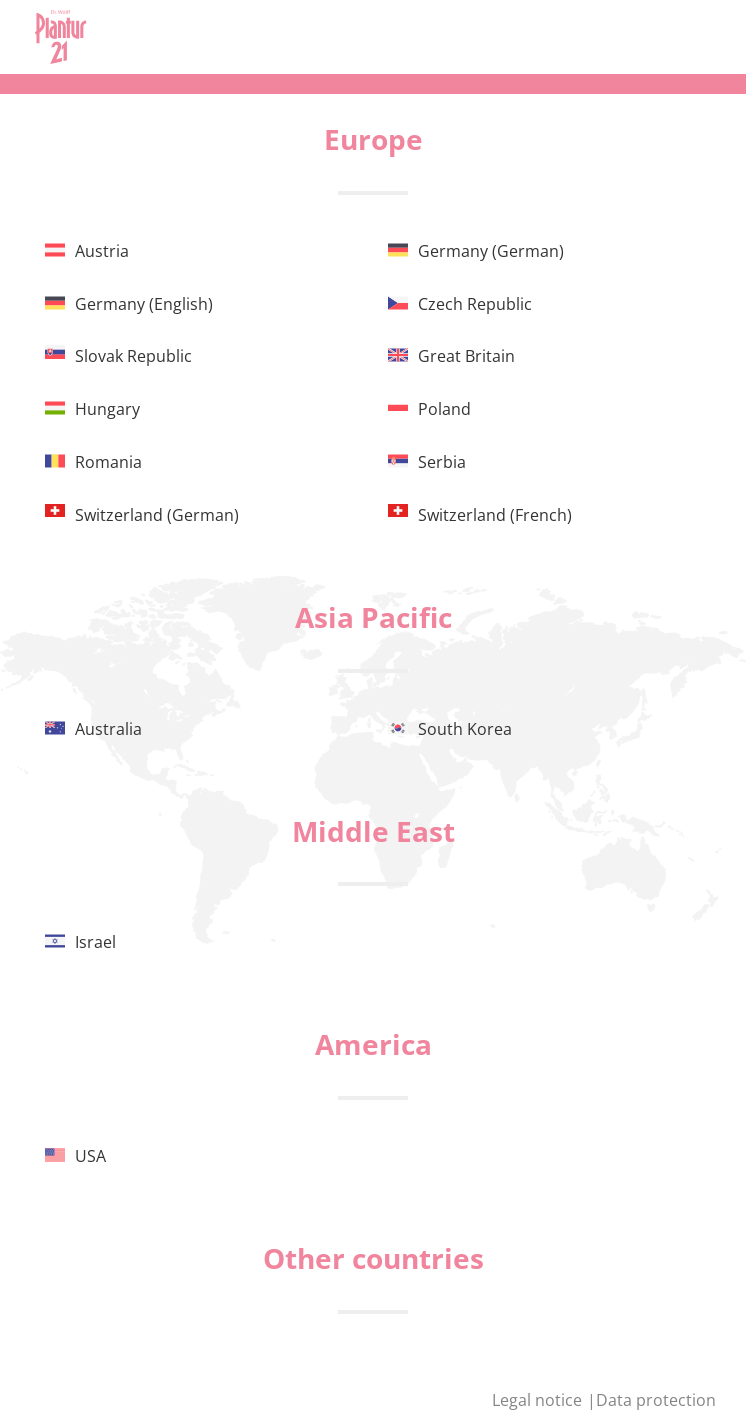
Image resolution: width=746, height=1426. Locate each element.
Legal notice (539, 1400)
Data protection (656, 1400)
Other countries (373, 1258)
